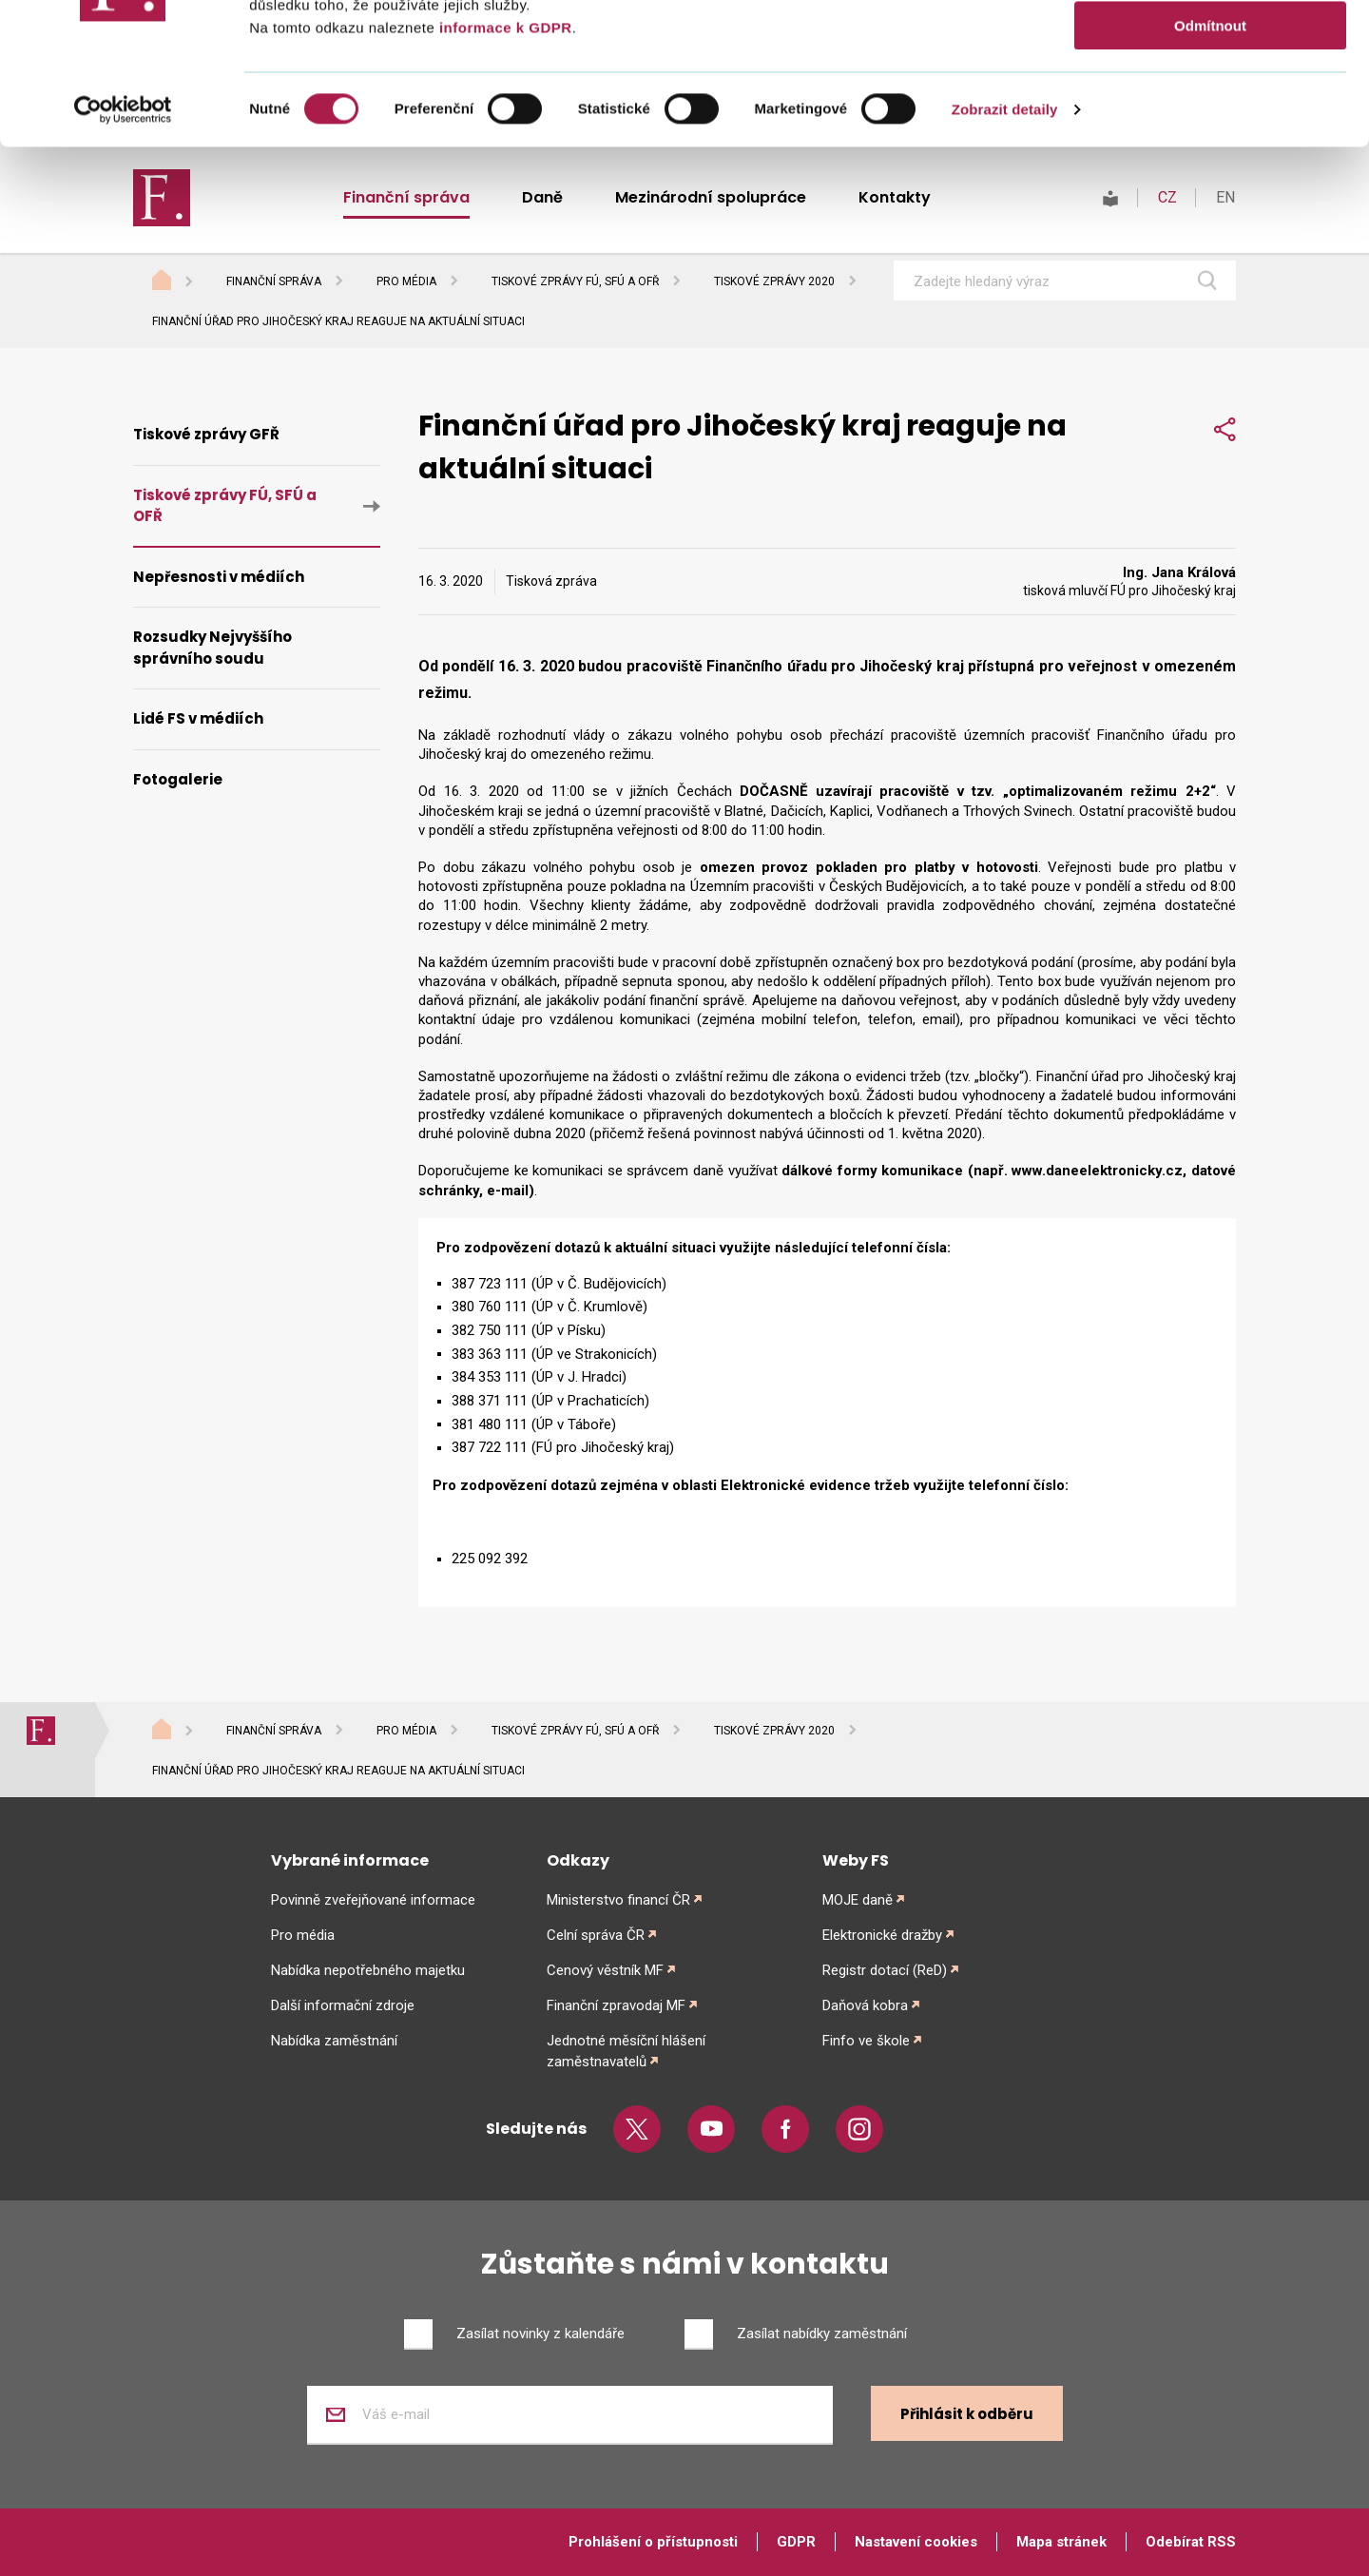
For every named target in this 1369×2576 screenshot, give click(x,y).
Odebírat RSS (1191, 2541)
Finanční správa (273, 281)
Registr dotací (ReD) (884, 1970)
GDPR (796, 2541)
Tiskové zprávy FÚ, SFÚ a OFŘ (575, 281)
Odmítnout (1210, 158)
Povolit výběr (1210, 103)
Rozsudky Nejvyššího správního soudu (212, 647)
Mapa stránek (1061, 2541)
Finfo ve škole (866, 2040)
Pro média (406, 281)
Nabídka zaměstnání (334, 2040)
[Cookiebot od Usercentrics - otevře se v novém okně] (123, 242)
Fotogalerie (177, 779)
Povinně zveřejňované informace (373, 1899)
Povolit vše (1209, 47)
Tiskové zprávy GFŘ (206, 434)
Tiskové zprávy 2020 (774, 281)
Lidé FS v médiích (198, 718)
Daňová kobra (865, 2005)
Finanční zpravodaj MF (616, 2005)
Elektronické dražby (882, 1935)
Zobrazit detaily (1005, 242)
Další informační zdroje (343, 2005)
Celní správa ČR (596, 1935)
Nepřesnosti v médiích (218, 577)
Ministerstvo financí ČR (618, 1899)
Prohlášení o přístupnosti (653, 2541)
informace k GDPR (502, 160)
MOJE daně (857, 1899)
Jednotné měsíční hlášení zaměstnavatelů (626, 2051)
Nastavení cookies (916, 2541)
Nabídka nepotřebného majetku (368, 1970)
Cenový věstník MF (605, 1970)
